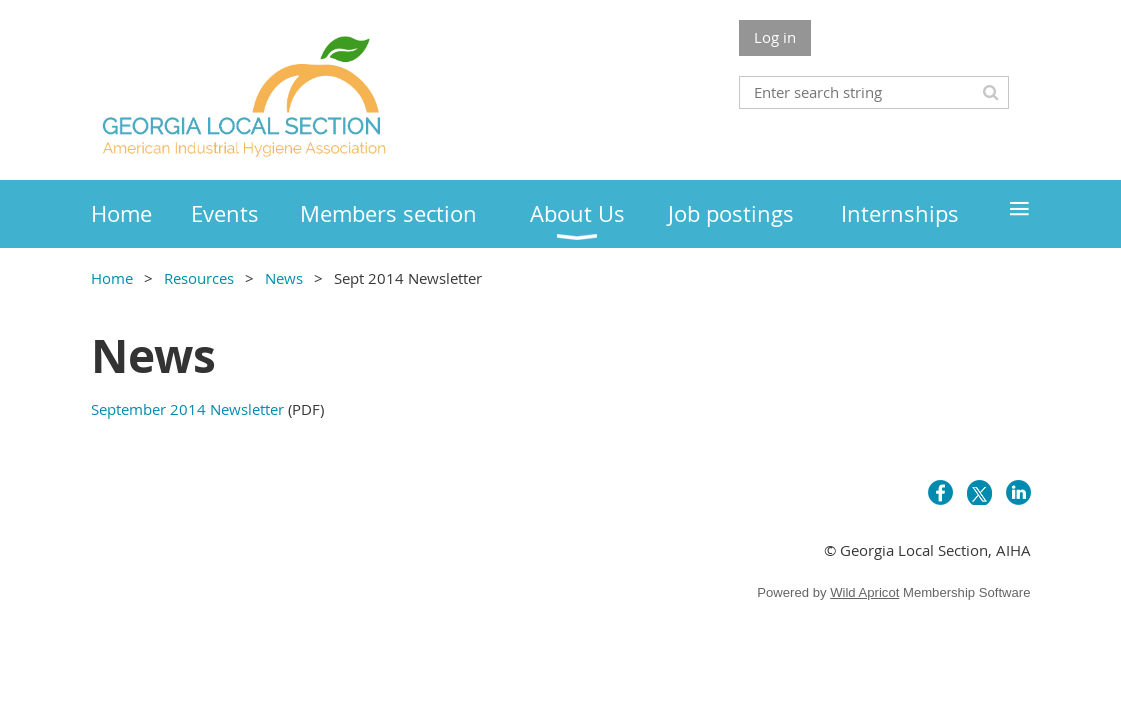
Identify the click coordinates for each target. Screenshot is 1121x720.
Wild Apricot (864, 592)
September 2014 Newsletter (187, 409)
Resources (199, 278)
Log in (775, 37)
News (286, 278)
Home (112, 278)
